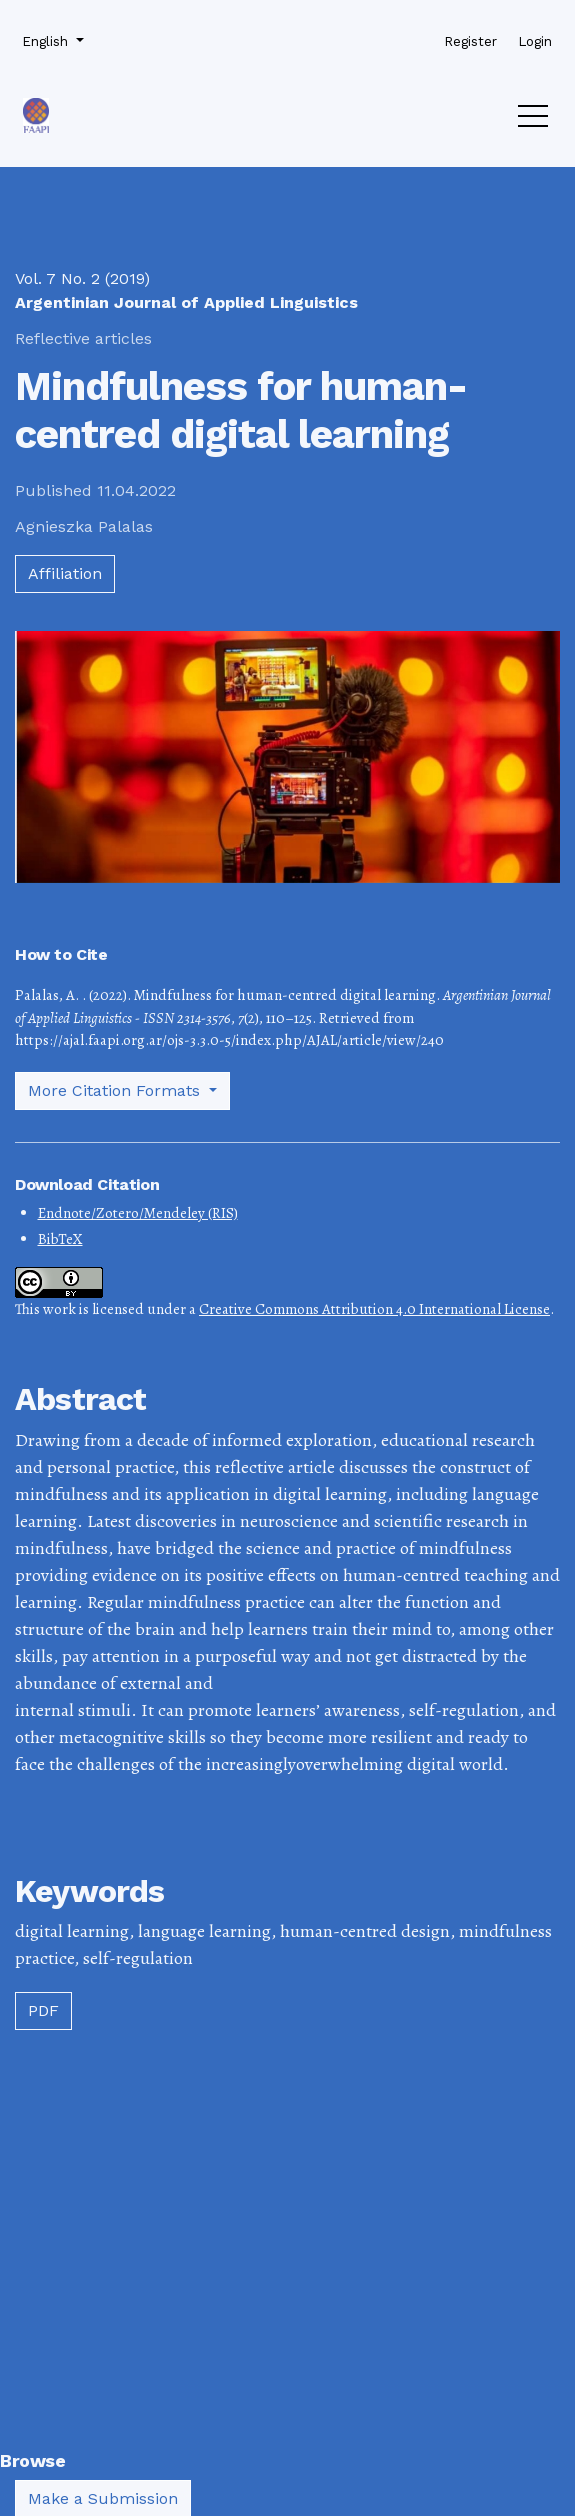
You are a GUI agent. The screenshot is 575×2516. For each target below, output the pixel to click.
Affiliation (65, 573)
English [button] (51, 40)
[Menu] (533, 121)
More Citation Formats (116, 1090)
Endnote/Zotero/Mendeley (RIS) (138, 1213)
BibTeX (60, 1239)
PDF (43, 2010)
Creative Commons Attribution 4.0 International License (374, 1309)
